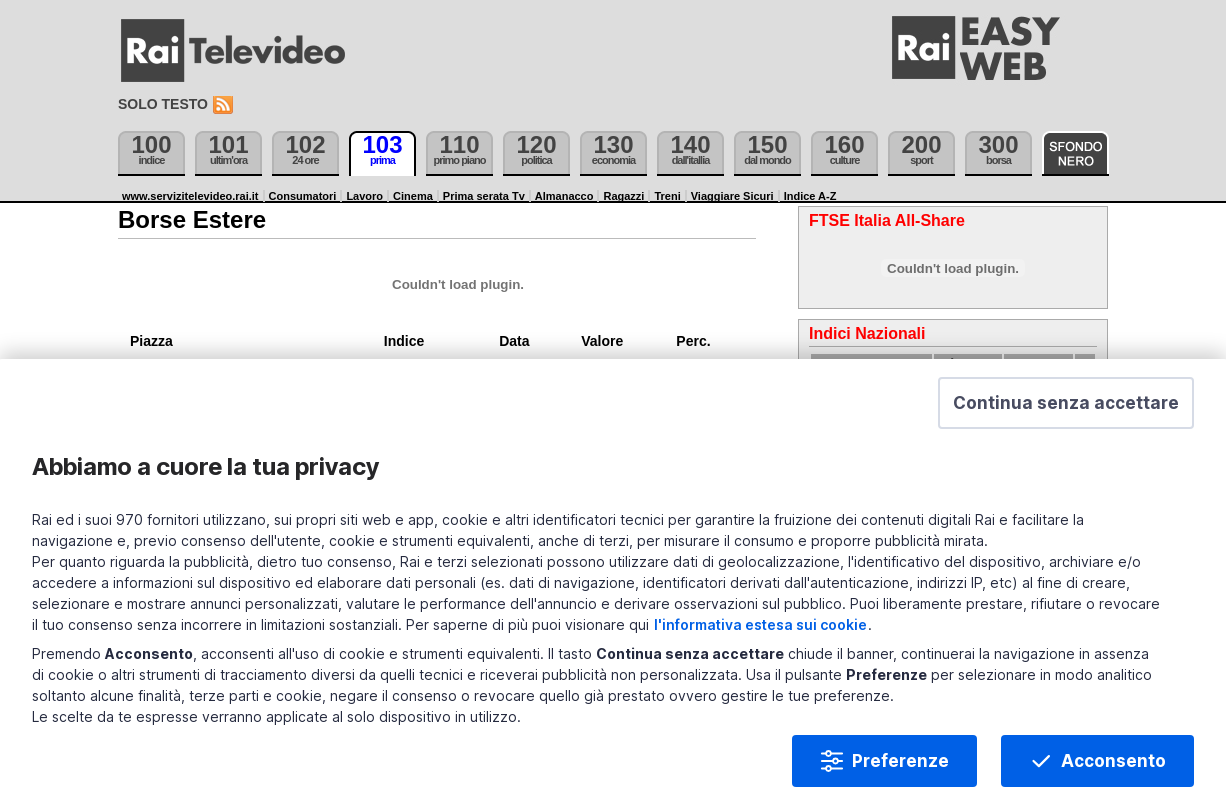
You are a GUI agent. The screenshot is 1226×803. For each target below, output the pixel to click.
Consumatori (303, 196)
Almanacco (564, 196)
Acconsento (1113, 766)
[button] (1066, 408)
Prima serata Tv (484, 196)
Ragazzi (623, 196)
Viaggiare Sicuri (732, 196)
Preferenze (900, 766)
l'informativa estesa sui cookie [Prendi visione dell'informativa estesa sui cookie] (760, 629)
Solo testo (163, 104)
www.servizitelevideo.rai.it (190, 196)
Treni (667, 196)
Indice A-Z (810, 196)
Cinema (413, 196)
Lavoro (364, 196)
